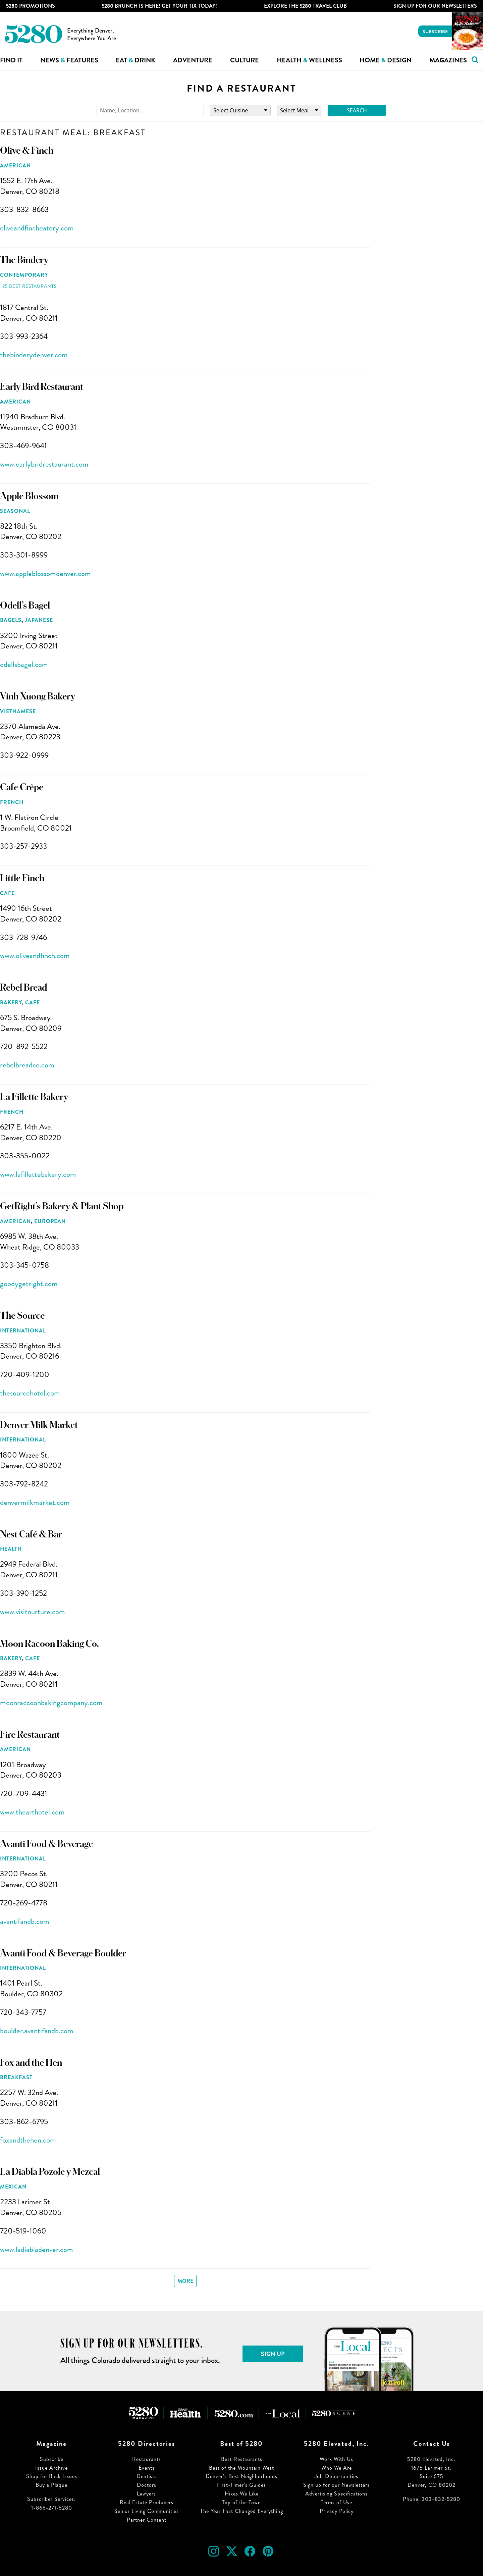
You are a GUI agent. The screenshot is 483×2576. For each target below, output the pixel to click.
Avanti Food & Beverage (46, 1844)
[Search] (150, 110)
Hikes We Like (242, 2494)
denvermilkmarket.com (35, 1502)
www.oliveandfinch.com (35, 955)
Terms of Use (336, 2502)
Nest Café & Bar (31, 1534)
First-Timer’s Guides (241, 2485)
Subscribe (435, 31)
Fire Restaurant (30, 1734)
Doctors (146, 2485)
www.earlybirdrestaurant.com (44, 464)
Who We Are (336, 2468)
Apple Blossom (29, 496)
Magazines (448, 60)
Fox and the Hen (31, 2062)
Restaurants (146, 2459)
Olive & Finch (26, 150)
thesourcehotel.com (30, 1393)
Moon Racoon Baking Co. (49, 1643)
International (23, 1330)
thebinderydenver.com (34, 354)
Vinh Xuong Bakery (37, 696)
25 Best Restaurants (29, 286)
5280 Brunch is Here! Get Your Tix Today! (159, 6)
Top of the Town (241, 2502)
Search (357, 110)
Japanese (39, 620)
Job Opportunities (336, 2476)
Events (147, 2468)
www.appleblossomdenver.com (45, 573)
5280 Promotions (30, 6)
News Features (69, 60)
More (185, 2281)
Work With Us (336, 2459)
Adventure (192, 60)
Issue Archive (51, 2468)
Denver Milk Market (39, 1425)
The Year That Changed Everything (241, 2511)
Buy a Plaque (51, 2485)
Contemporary (24, 275)
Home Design (386, 60)
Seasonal (15, 511)
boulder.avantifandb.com (36, 2030)
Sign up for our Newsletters (336, 2485)
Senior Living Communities (146, 2511)
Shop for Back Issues (51, 2476)
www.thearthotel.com (32, 1812)
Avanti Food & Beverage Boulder (63, 1953)
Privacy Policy (337, 2511)
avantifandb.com (24, 1921)
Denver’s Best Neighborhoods (241, 2476)
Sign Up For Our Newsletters (435, 6)
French (11, 802)
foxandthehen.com (28, 2140)
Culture (244, 60)
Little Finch (22, 878)
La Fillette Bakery (34, 1097)
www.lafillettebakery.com (38, 1174)
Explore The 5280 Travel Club (305, 6)
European (50, 1221)
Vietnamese (18, 711)
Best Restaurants (241, 2459)
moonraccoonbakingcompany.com (51, 1702)
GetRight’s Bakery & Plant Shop (61, 1206)
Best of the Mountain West (241, 2468)
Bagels (10, 620)
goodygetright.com (29, 1283)
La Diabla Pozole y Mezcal (50, 2171)
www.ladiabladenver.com (36, 2249)
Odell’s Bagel (25, 605)
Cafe (7, 893)
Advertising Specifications (336, 2494)
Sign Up (273, 2354)
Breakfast (16, 2077)
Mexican (13, 2187)
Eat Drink (135, 60)
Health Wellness (309, 60)
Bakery (11, 1002)
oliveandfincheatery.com (37, 227)
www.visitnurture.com (32, 1611)
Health (11, 1549)
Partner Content (146, 2520)
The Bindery (24, 260)
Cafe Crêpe (21, 787)
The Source (22, 1315)
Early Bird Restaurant (41, 386)
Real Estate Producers (146, 2502)
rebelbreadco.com (27, 1064)
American (15, 165)
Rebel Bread (23, 987)
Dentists (147, 2476)
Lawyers (146, 2494)
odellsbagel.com (24, 664)
